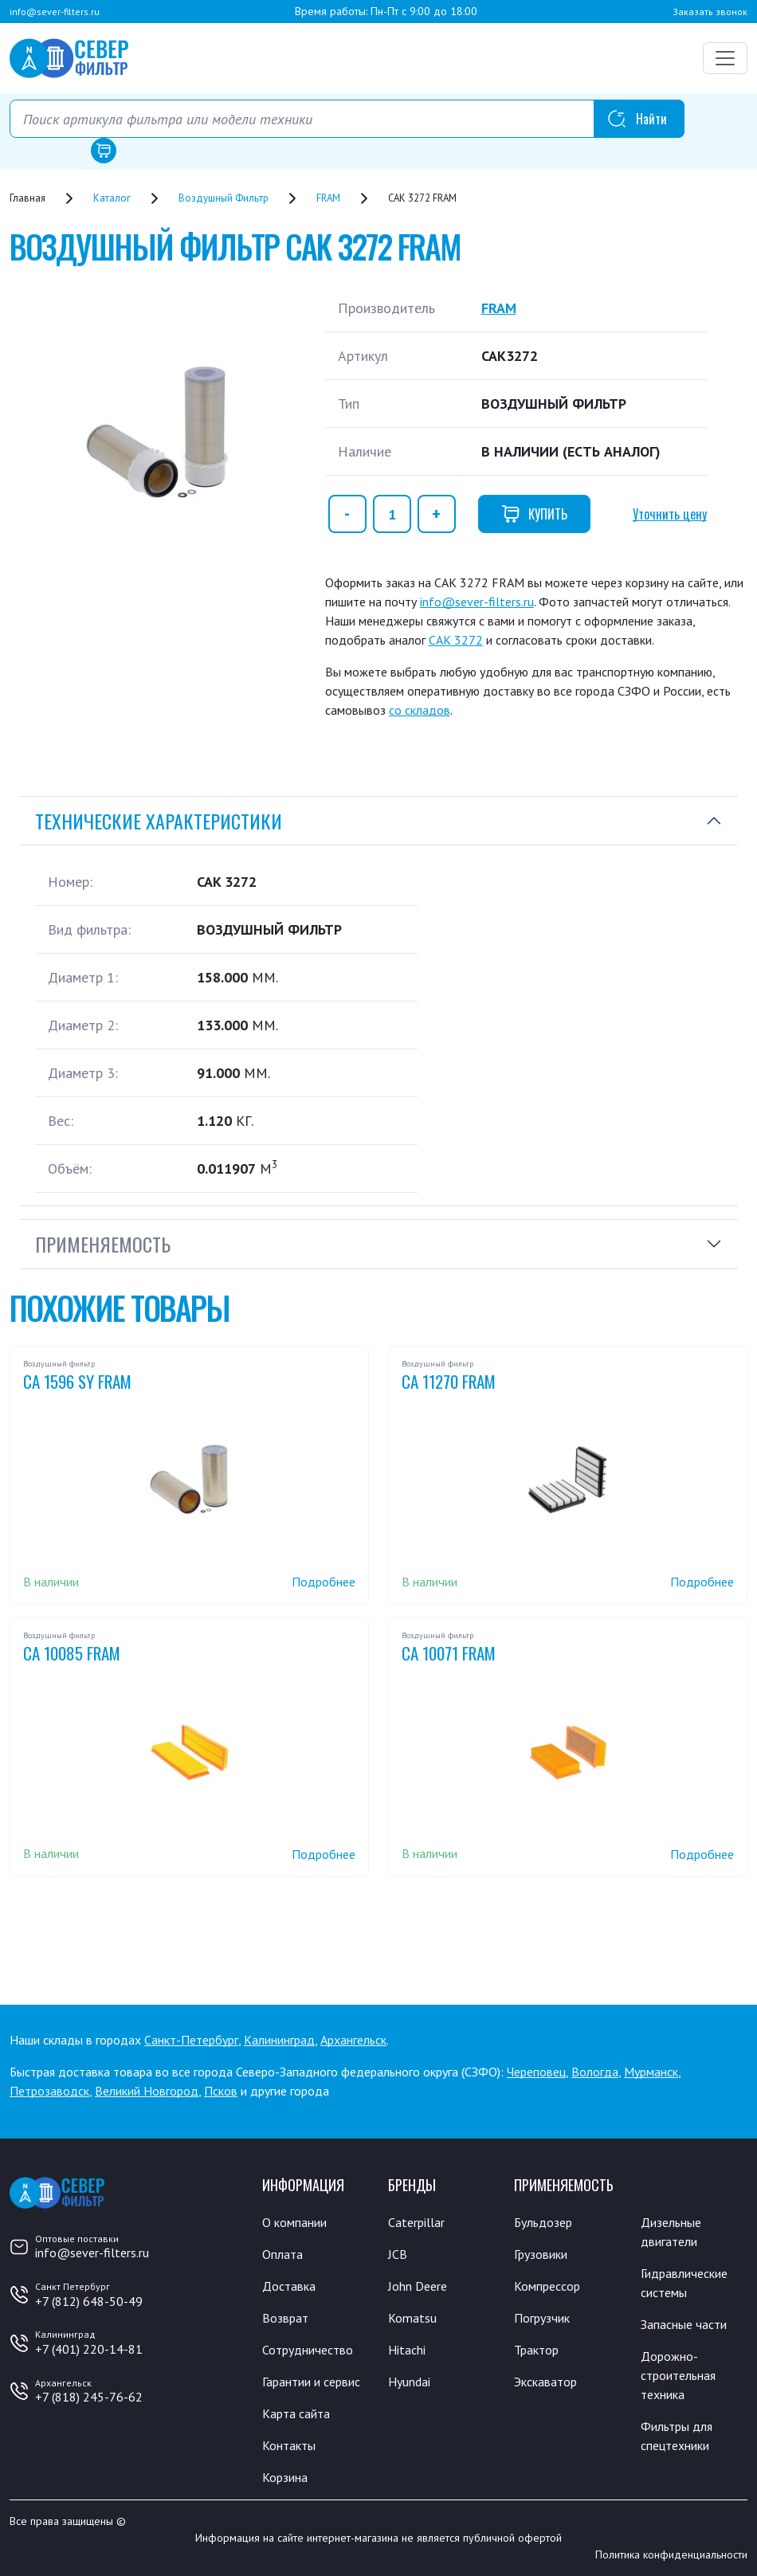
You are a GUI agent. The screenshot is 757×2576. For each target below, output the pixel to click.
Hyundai (409, 2382)
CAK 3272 (456, 640)
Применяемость (103, 1243)
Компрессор (547, 2286)
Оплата (282, 2254)
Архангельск (353, 2040)
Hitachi (407, 2350)
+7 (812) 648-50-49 (89, 2301)
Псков (220, 2091)
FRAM (498, 308)
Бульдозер (543, 2222)
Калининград (279, 2040)
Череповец (536, 2072)
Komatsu (412, 2318)
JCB (397, 2254)
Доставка (289, 2286)
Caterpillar (416, 2222)
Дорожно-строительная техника (678, 2375)
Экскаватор (545, 2382)
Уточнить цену (670, 513)
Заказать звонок (710, 12)
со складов (419, 710)
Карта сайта (296, 2413)
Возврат (285, 2318)
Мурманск (651, 2072)
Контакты (289, 2445)
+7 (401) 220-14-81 (89, 2349)
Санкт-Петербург (191, 2040)
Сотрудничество (307, 2350)
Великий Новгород (146, 2091)
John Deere (417, 2286)
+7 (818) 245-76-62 (89, 2397)
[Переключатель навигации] (725, 58)
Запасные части (684, 2324)
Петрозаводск (49, 2091)
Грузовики (540, 2254)
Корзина (285, 2477)
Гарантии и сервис (311, 2382)
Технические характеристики (158, 820)
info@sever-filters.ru (55, 12)
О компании (294, 2222)
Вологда (594, 2072)
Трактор (536, 2350)
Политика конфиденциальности (671, 2554)
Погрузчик (542, 2318)
